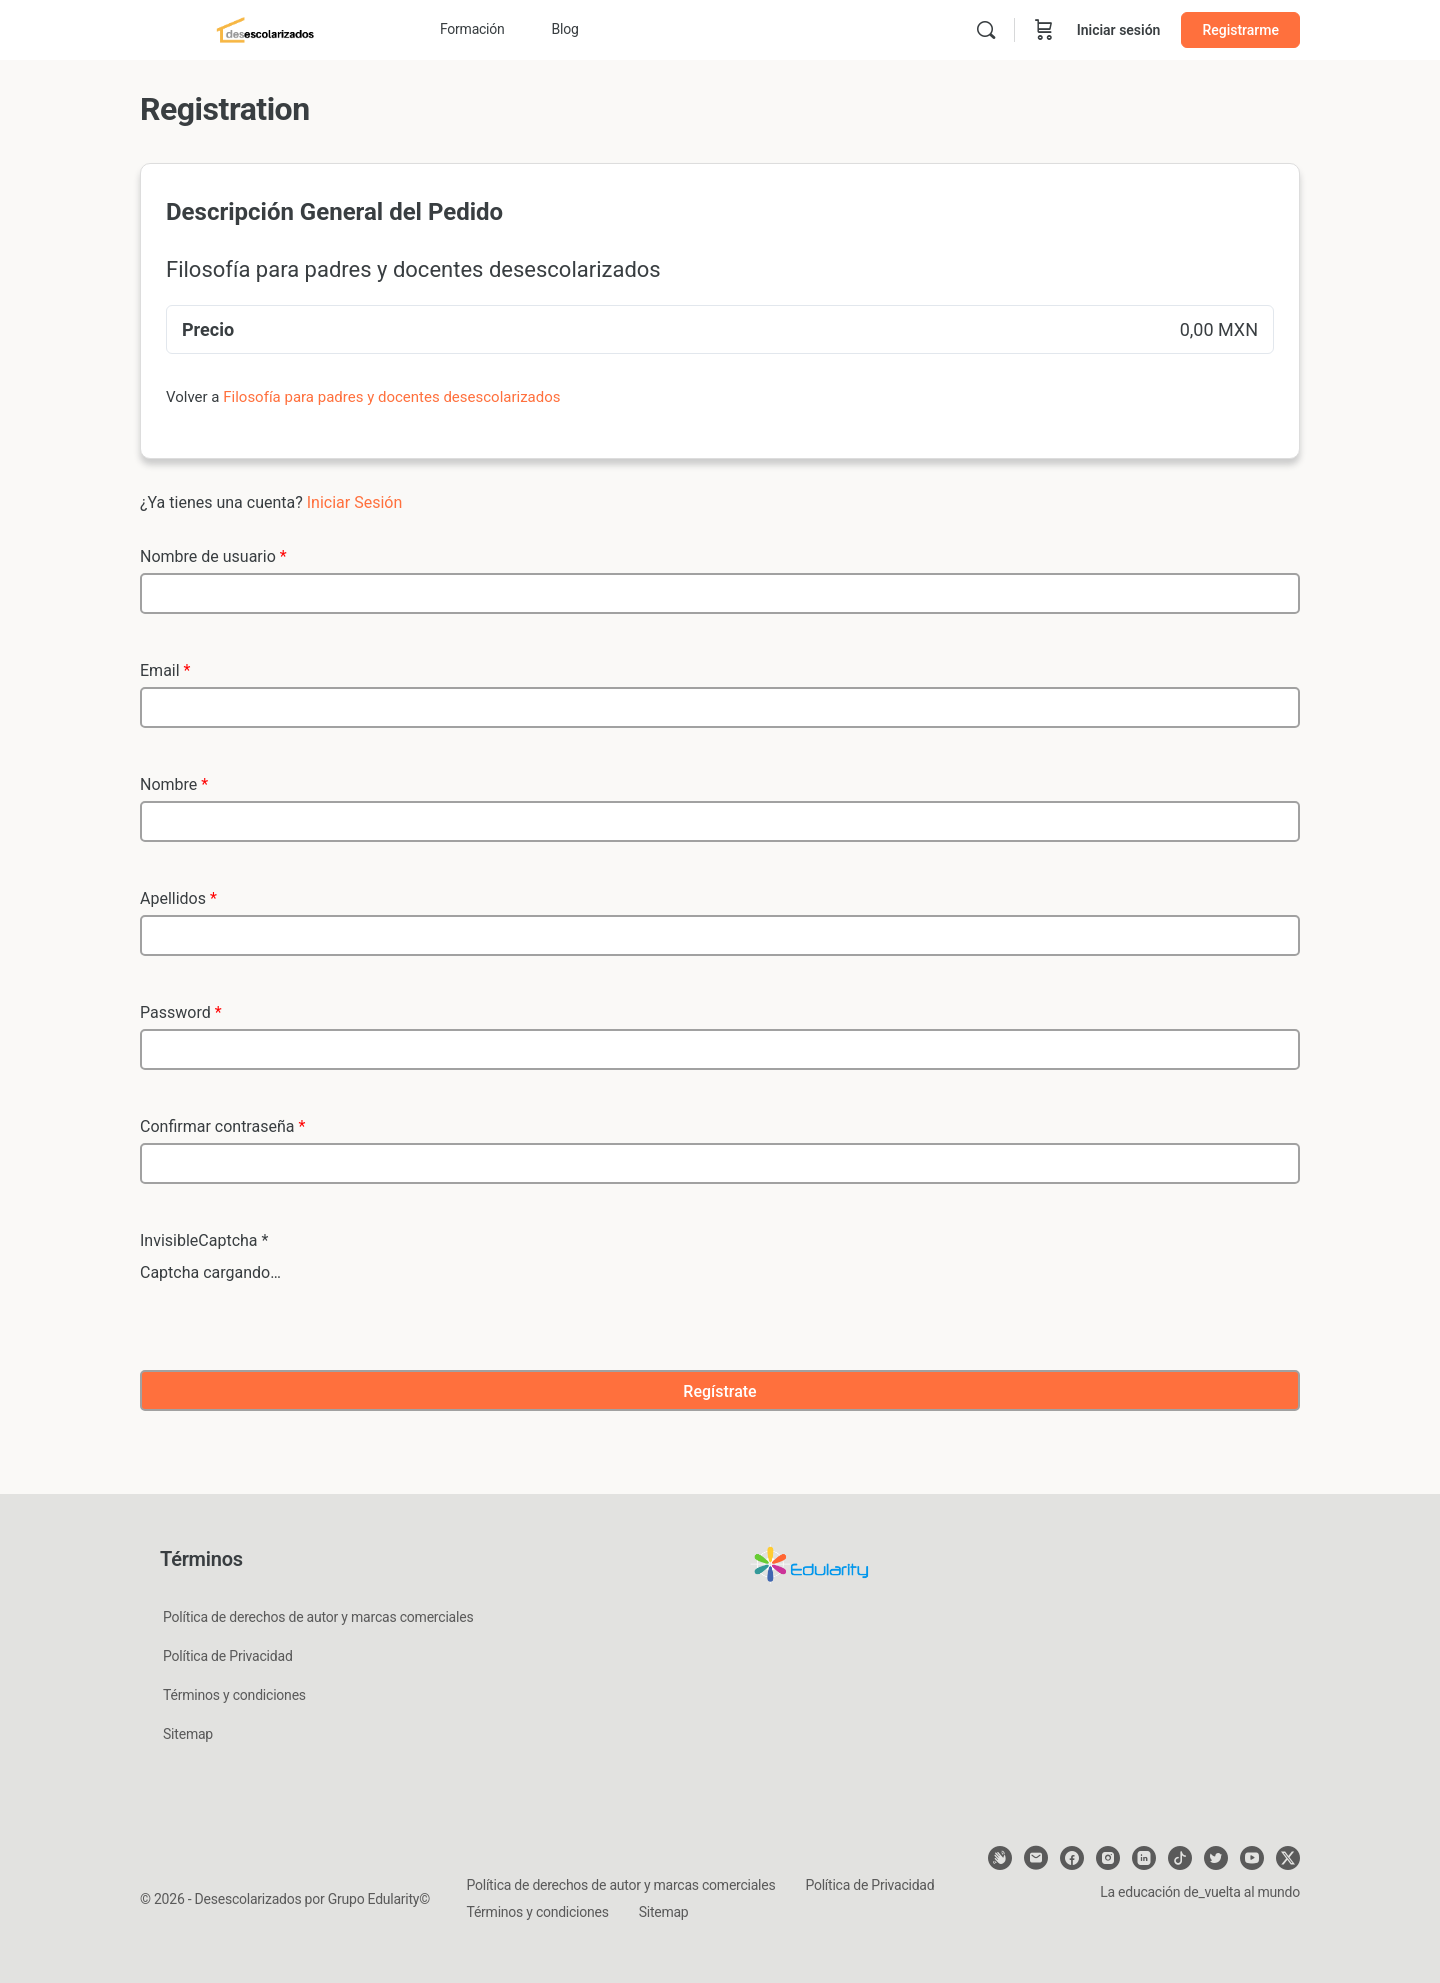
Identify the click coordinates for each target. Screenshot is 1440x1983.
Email (165, 670)
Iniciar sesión (1119, 30)
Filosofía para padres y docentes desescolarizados (391, 397)
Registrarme (1240, 30)
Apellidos (178, 898)
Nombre (174, 784)
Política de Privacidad (228, 1656)
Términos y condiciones (234, 1695)
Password (181, 1012)
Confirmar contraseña (222, 1126)
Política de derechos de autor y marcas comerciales (318, 1617)
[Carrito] (1044, 30)
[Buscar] (986, 30)
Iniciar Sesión (355, 502)
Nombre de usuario (213, 556)
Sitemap (188, 1734)
